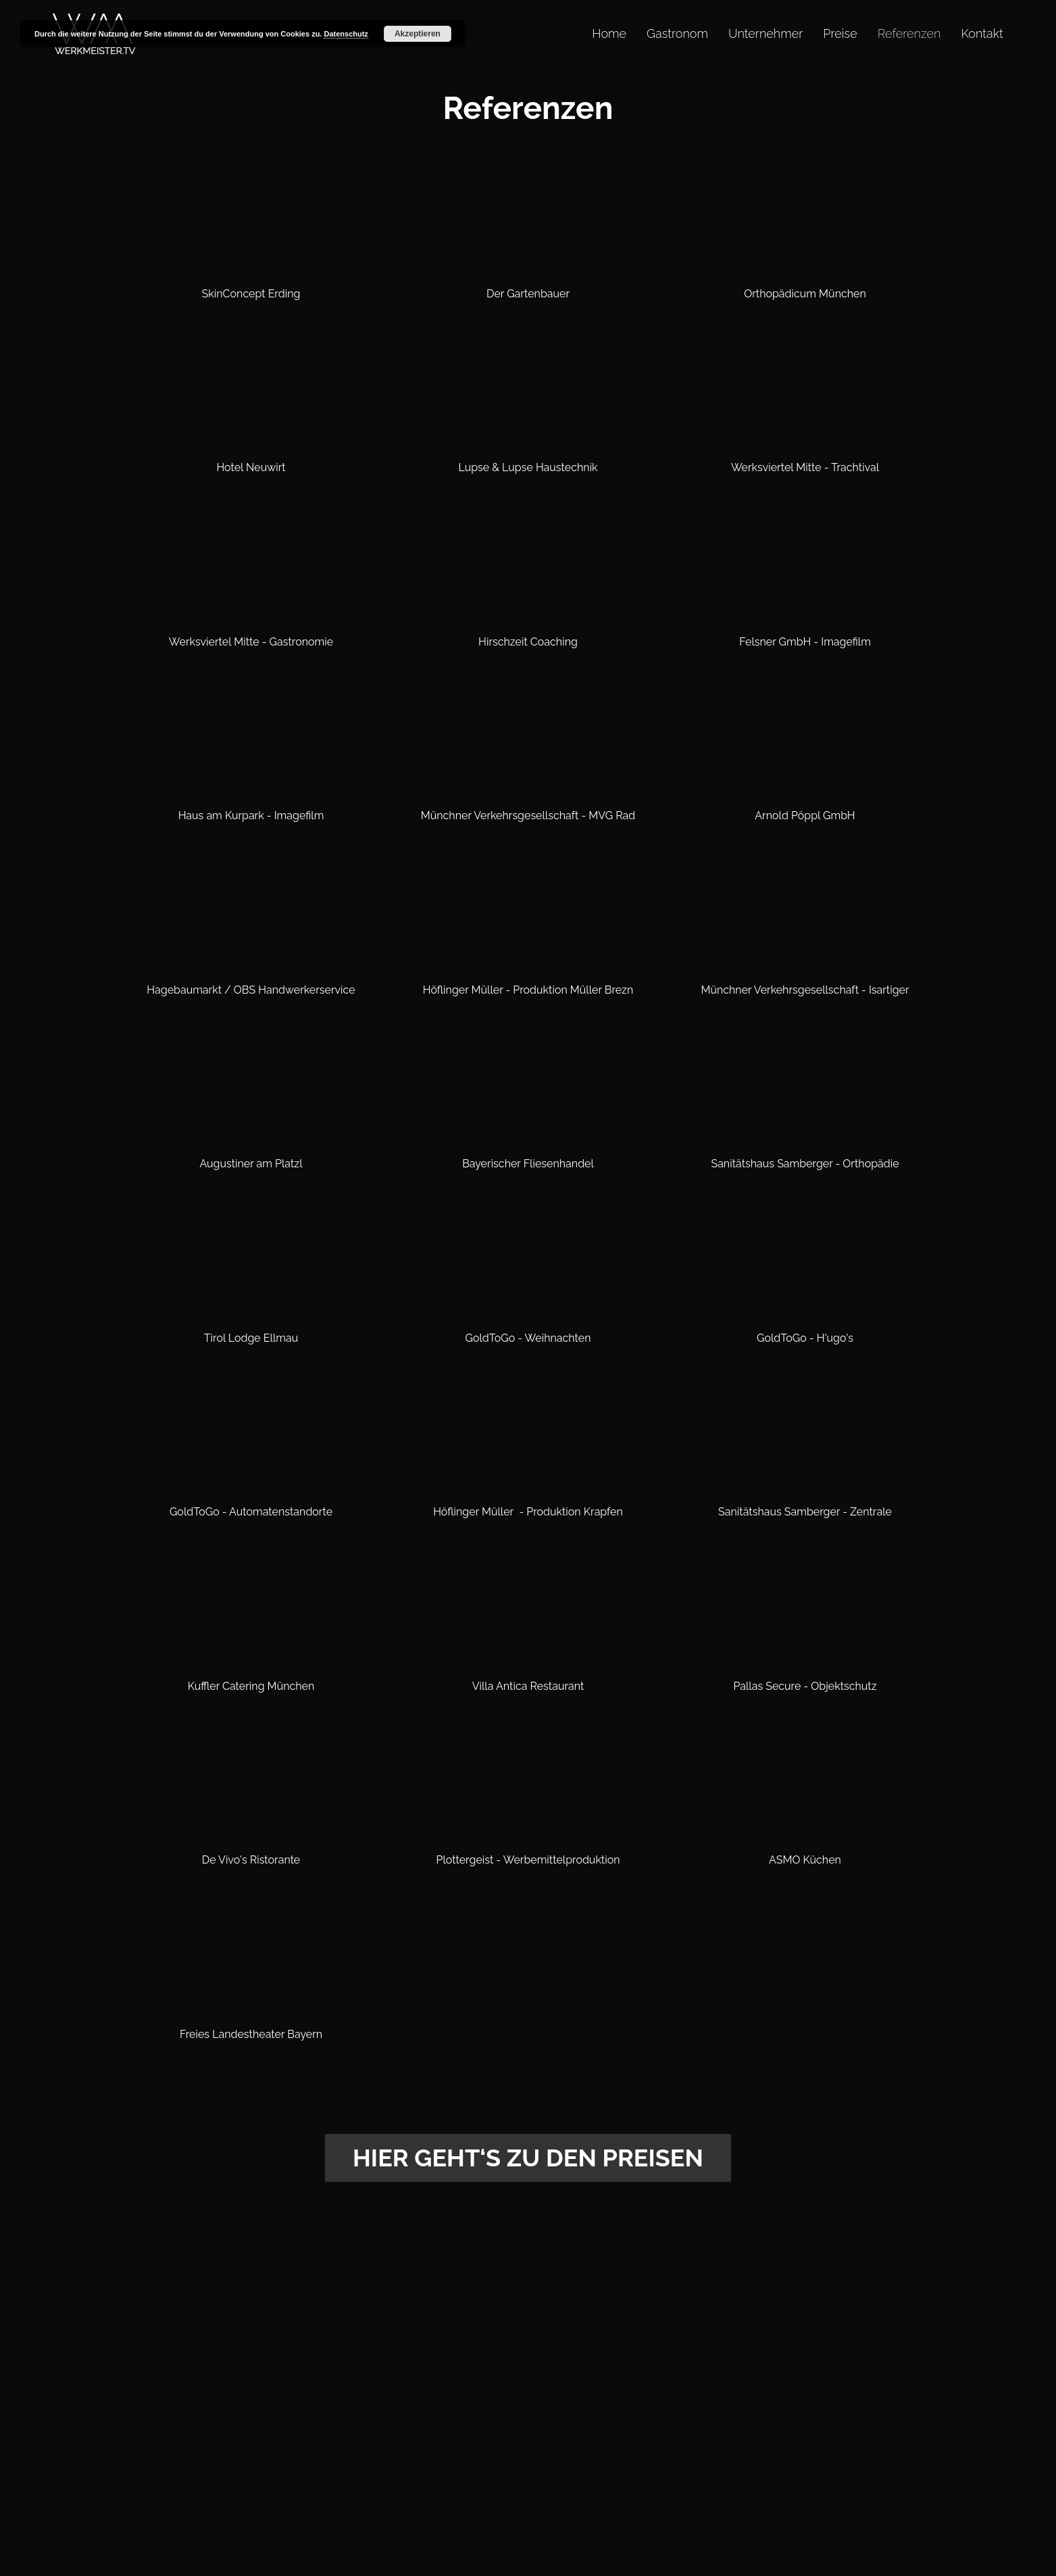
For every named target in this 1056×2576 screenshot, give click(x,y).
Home (609, 33)
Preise (840, 33)
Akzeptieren (418, 34)
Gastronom (677, 33)
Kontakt (982, 33)
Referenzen (909, 33)
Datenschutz (346, 34)
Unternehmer (765, 33)
